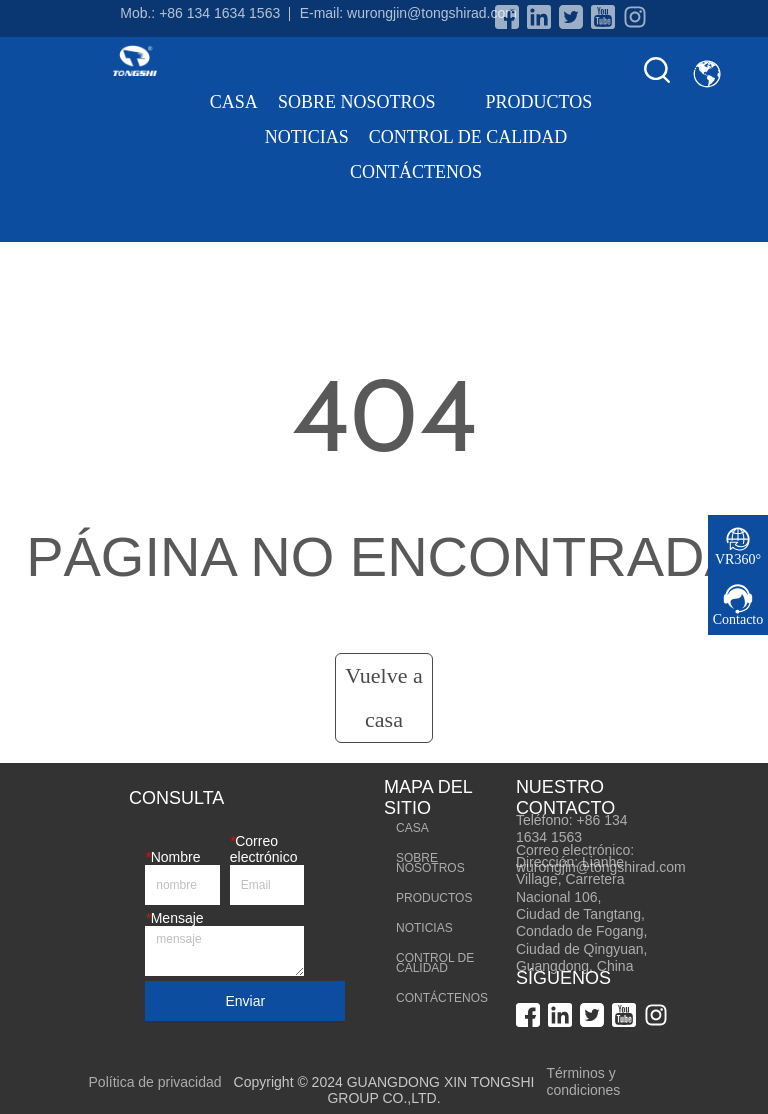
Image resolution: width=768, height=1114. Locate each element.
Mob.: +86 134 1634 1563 (200, 13)
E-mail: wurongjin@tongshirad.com (408, 13)
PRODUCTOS (553, 102)
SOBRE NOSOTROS (372, 102)
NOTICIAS (307, 137)
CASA (234, 102)
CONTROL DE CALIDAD (468, 137)
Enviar (245, 1001)
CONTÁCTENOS (416, 172)
